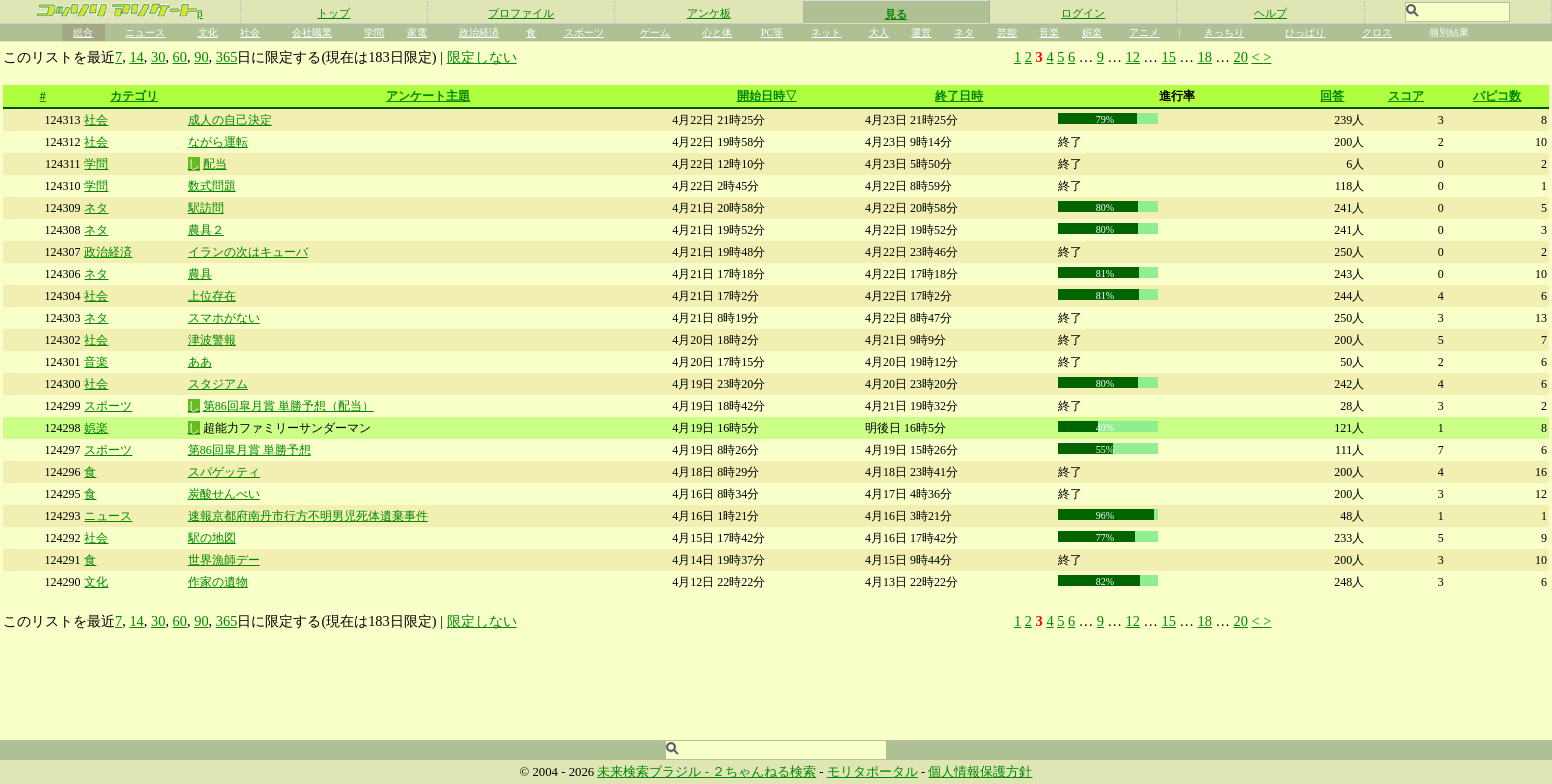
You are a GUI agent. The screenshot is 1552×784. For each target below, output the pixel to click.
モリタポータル (872, 772)
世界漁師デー (224, 560)
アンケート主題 (428, 96)
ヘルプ (1270, 13)
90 (201, 57)
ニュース (145, 32)
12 (1133, 57)
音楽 (1049, 32)
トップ (333, 13)
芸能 (1007, 32)
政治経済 (479, 32)
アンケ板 (709, 13)
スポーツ (584, 32)
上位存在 (212, 296)
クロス (1377, 32)
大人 (879, 32)
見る (896, 14)
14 (136, 57)
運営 (921, 32)
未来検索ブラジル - (654, 772)
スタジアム (218, 384)
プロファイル (521, 13)
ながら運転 (218, 142)
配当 (215, 164)
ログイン (1083, 13)
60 (180, 57)
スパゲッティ (224, 472)
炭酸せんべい (224, 494)
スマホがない (224, 318)
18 (1205, 57)
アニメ (1144, 32)
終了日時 (959, 96)
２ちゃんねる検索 (764, 772)
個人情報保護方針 (980, 772)
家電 (417, 32)
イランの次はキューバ (248, 252)
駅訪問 (206, 208)
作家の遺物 (218, 582)
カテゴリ (134, 96)
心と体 (717, 32)
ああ (200, 362)
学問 (374, 32)
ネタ (964, 32)
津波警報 (212, 340)
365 (227, 57)
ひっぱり (1305, 32)
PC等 (772, 32)
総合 (83, 32)
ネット (826, 32)
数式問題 (212, 186)
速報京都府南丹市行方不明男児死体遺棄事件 (308, 516)
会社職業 (312, 32)
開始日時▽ (767, 96)
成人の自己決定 (230, 120)
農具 (200, 274)
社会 (250, 32)
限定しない (482, 57)
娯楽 (1092, 32)
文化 (208, 32)
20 (1241, 57)
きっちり (1224, 32)
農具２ (206, 230)
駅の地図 (212, 538)
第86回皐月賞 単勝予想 (249, 450)
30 (158, 57)
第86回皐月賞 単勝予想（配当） (288, 406)
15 (1169, 57)
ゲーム (655, 32)
